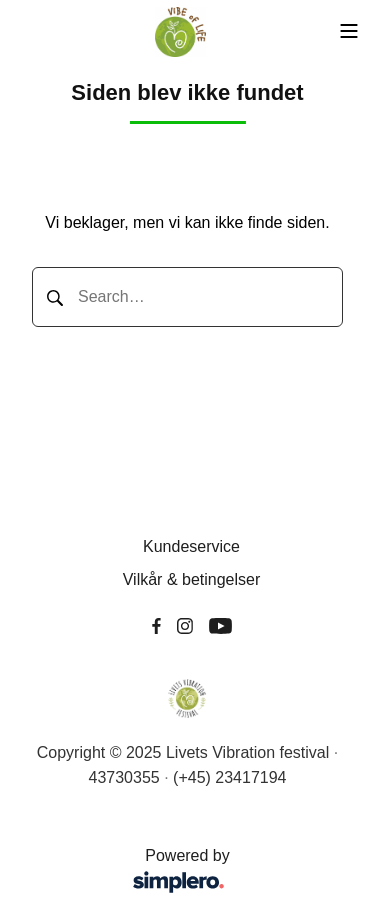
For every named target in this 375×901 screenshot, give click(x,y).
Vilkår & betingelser (192, 579)
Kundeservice (191, 546)
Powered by (129, 872)
